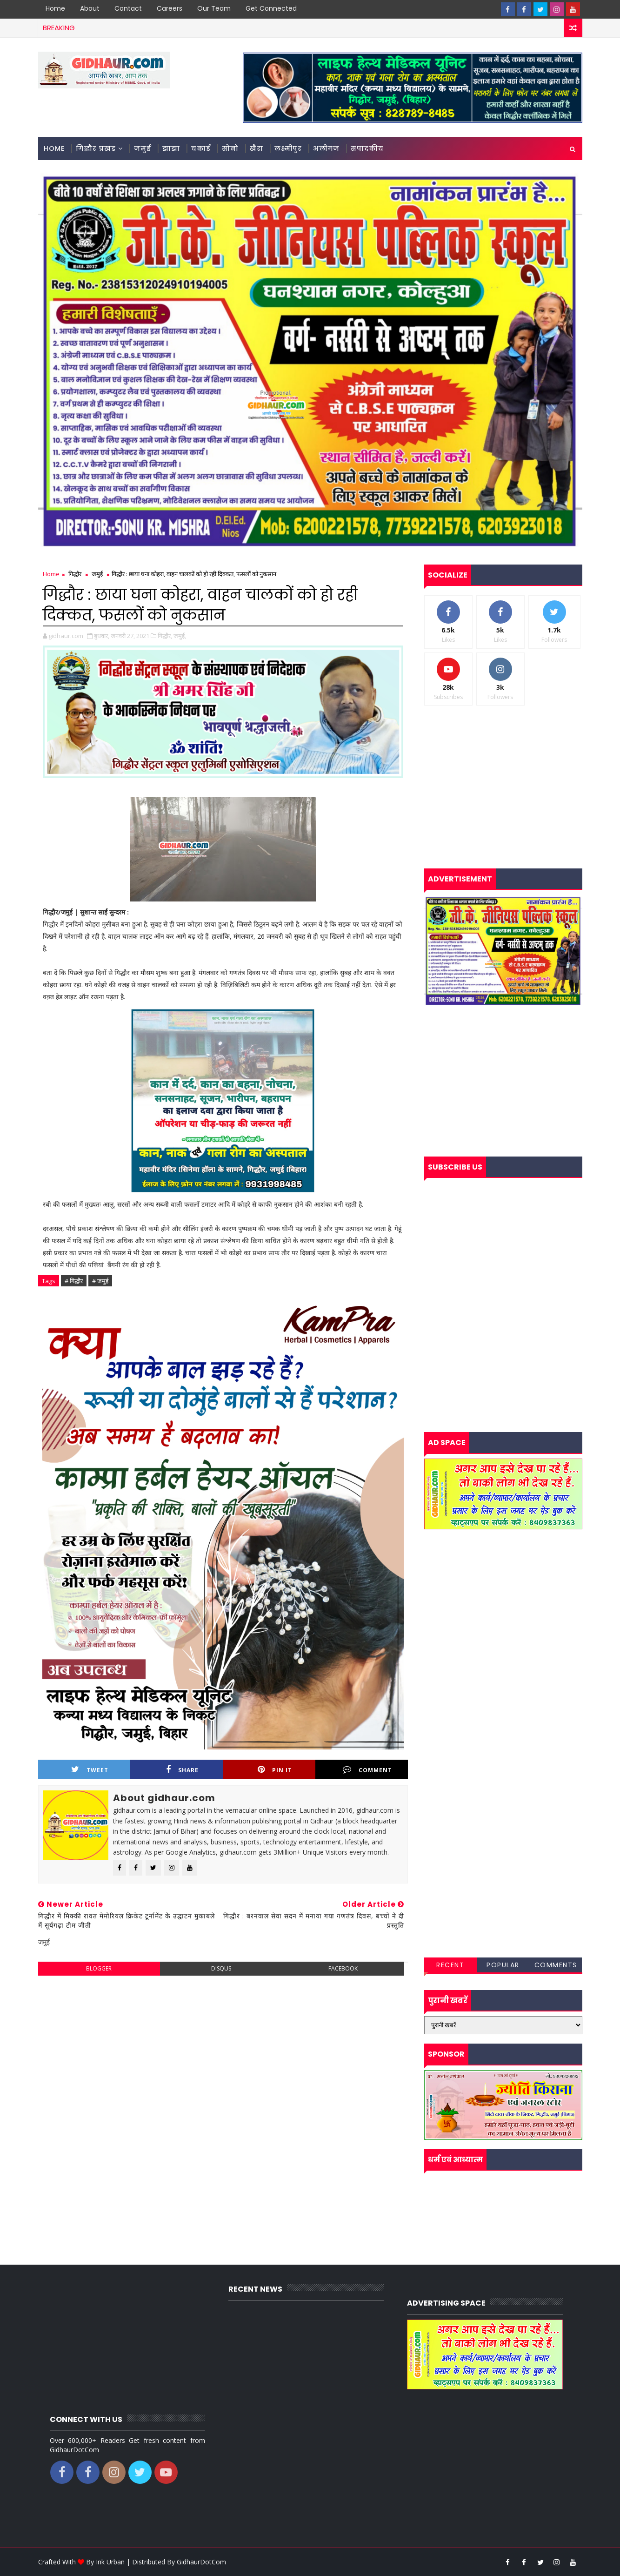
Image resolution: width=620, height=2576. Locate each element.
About (90, 8)
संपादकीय (367, 148)
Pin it (275, 1769)
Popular (503, 1965)
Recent (450, 1965)
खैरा (256, 148)
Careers (169, 8)
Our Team (214, 8)
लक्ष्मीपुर (288, 148)
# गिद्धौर (74, 1281)
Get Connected (271, 8)
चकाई (201, 148)
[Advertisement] (223, 2050)
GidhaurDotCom (201, 2561)
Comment (367, 1769)
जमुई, (179, 636)
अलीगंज (326, 148)
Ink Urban (110, 2561)
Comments (555, 1965)
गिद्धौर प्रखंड (96, 148)
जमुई (142, 148)
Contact (128, 8)
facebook (343, 1968)
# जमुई (100, 1281)
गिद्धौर (74, 574)
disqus (221, 1968)
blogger (99, 1968)
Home (55, 8)
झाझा (171, 148)
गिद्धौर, (165, 636)
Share (182, 1769)
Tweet (89, 1769)
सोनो (230, 148)
